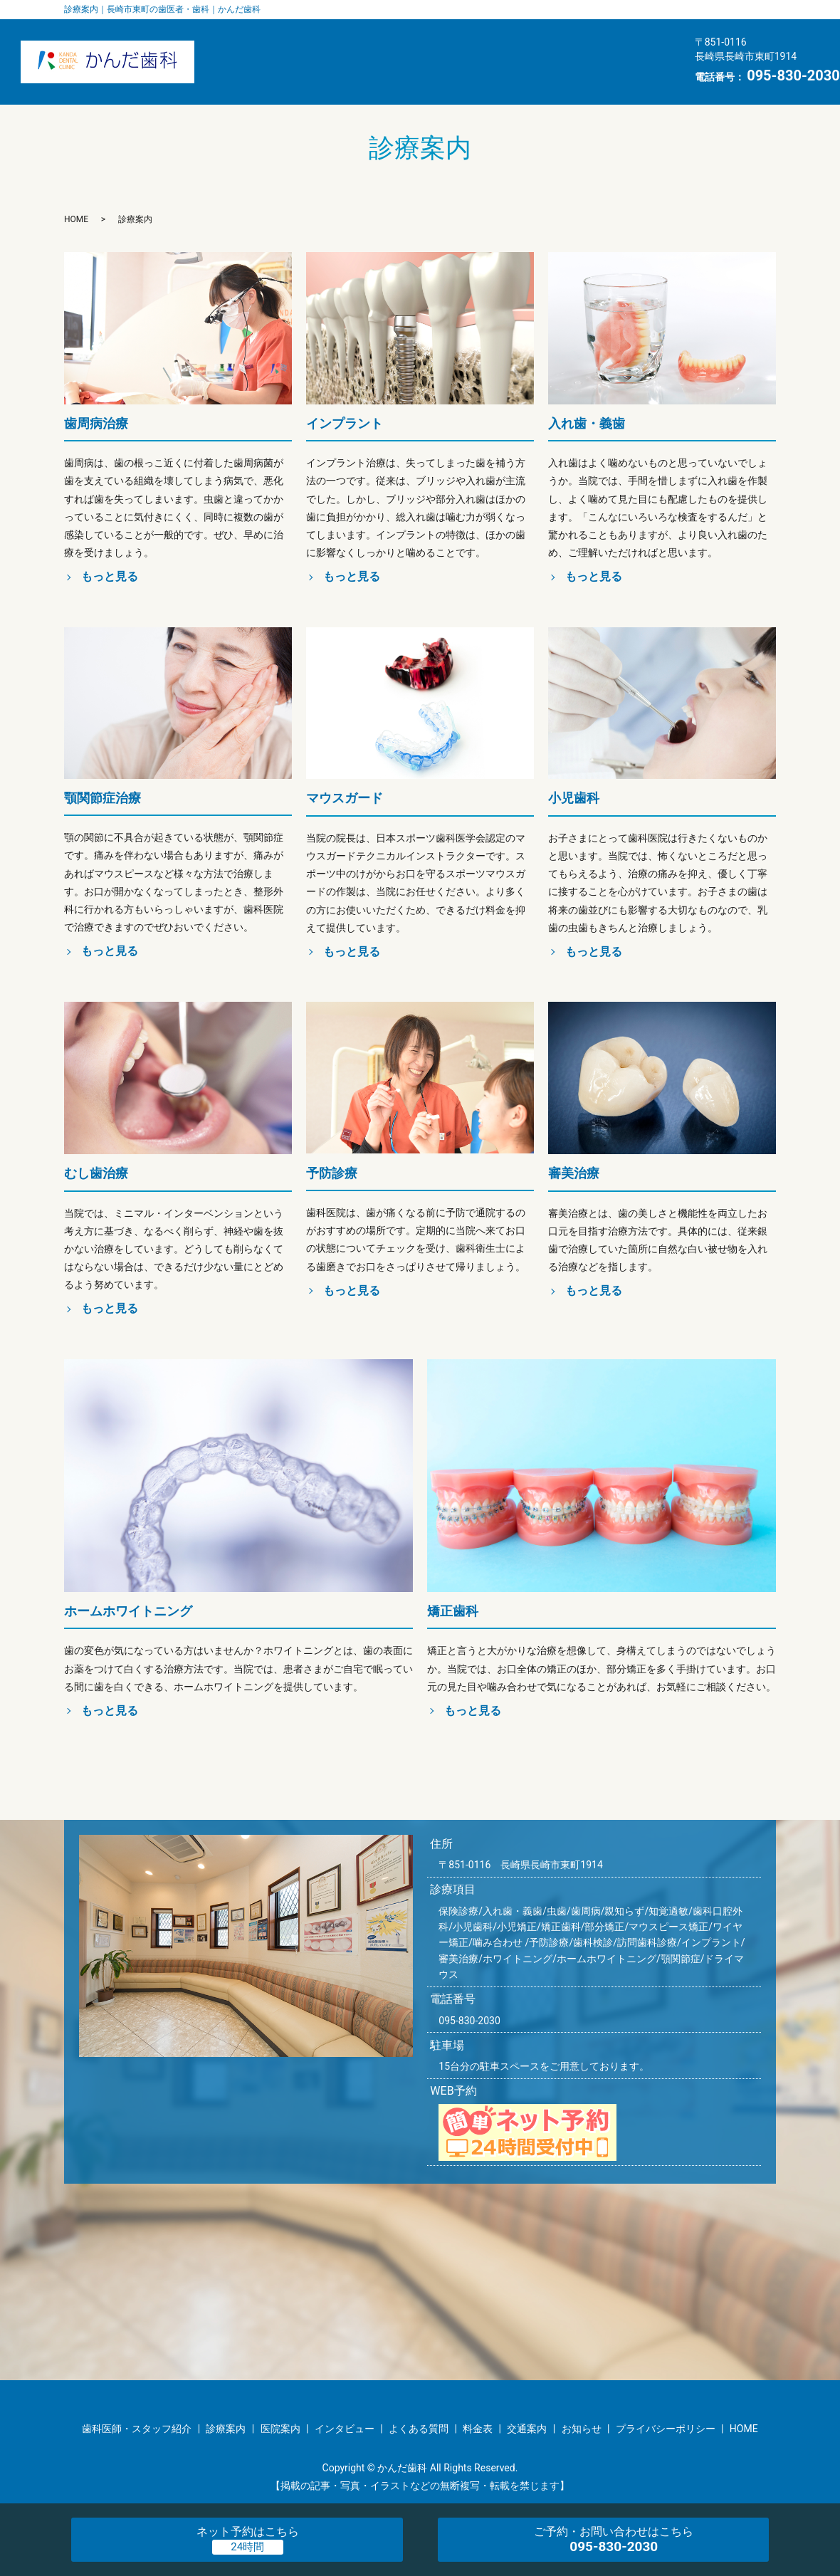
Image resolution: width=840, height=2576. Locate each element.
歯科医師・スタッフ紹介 (297, 47)
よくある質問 (270, 74)
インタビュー (611, 47)
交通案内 (447, 74)
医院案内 (422, 47)
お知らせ (536, 74)
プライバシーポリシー (665, 2428)
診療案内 (511, 47)
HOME (618, 74)
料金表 (364, 74)
